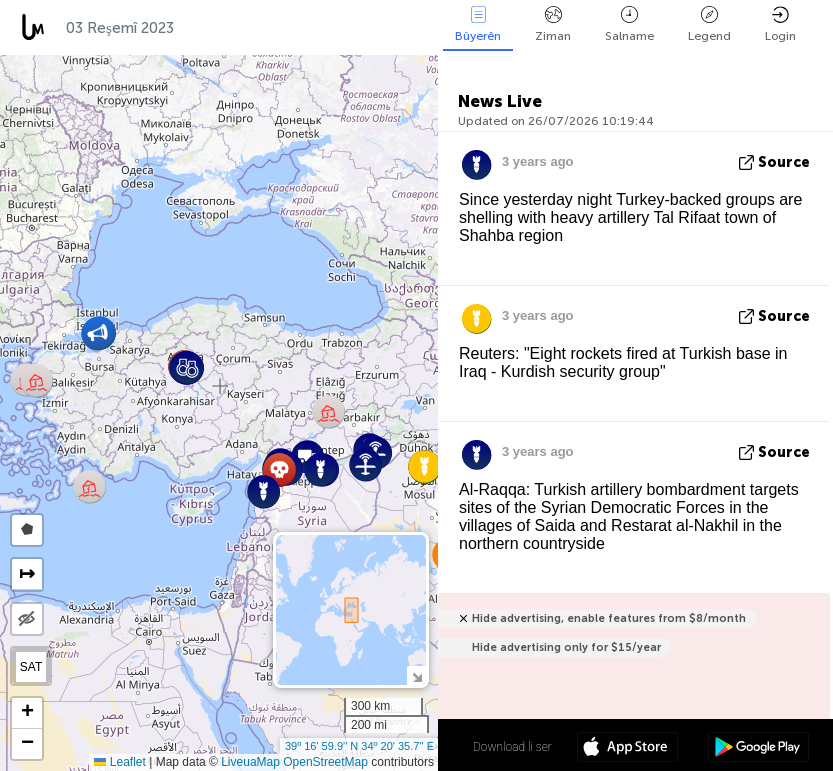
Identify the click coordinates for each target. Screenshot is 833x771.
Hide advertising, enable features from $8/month (609, 618)
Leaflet (119, 762)
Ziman (553, 24)
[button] (36, 380)
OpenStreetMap (325, 762)
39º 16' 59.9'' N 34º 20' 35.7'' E (359, 746)
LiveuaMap (250, 762)
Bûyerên (478, 24)
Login (780, 24)
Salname (629, 24)
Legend (709, 24)
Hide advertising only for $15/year (566, 647)
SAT (31, 667)
